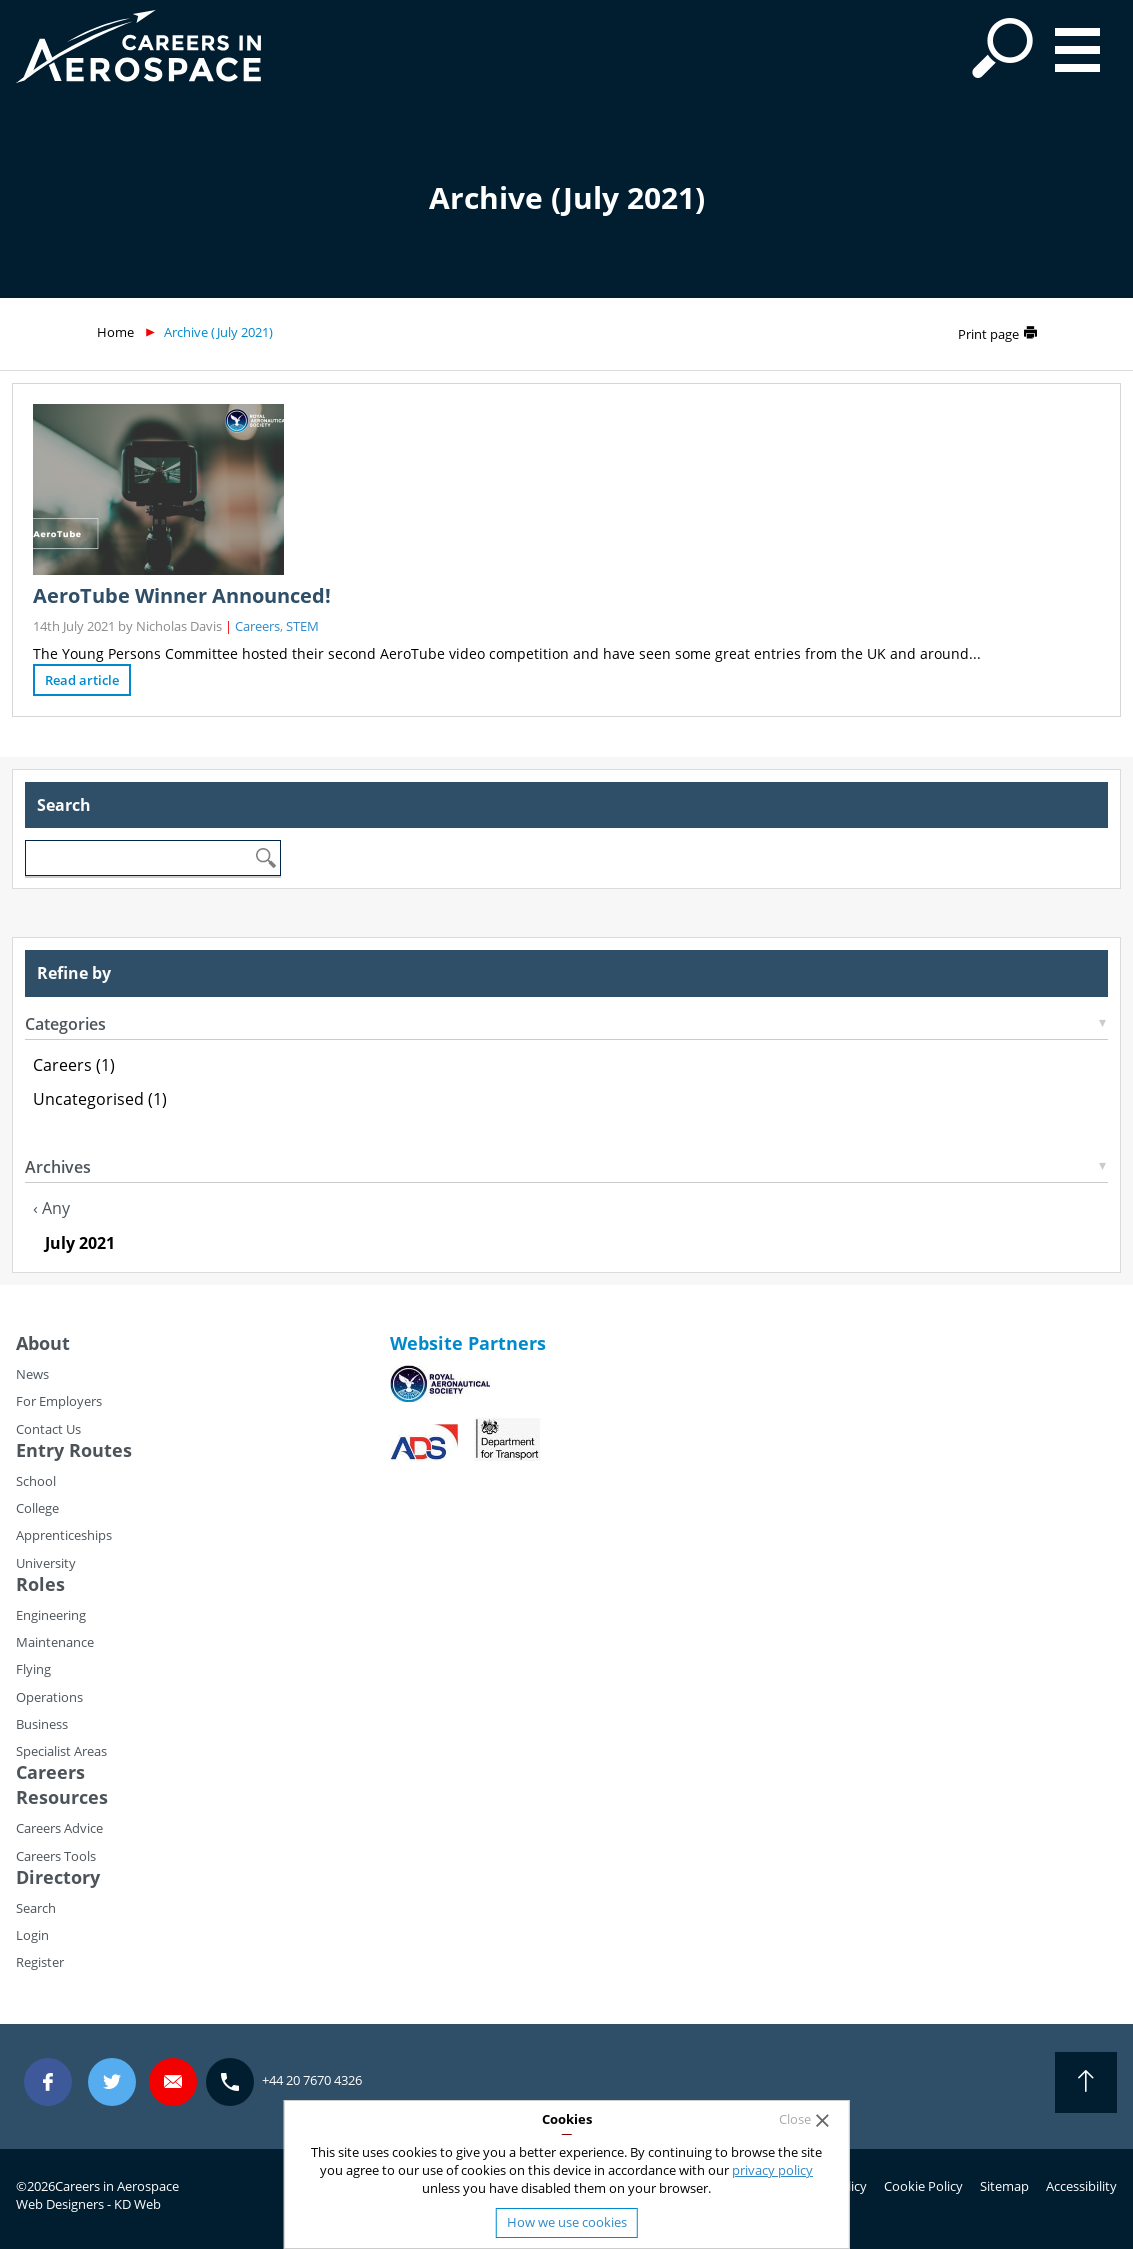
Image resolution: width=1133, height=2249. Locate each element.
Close (795, 2119)
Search (36, 1908)
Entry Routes (74, 1450)
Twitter (112, 2082)
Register (40, 1962)
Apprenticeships (64, 1535)
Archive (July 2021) (218, 332)
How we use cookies (567, 2222)
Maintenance (55, 1642)
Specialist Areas (61, 1751)
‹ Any (51, 1208)
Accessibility (1081, 2186)
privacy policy (772, 2170)
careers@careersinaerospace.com (173, 2082)
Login (32, 1935)
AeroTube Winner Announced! (182, 595)
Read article (82, 680)
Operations (49, 1697)
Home (115, 332)
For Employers (59, 1401)
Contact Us (48, 1429)
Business (42, 1724)
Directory (58, 1877)
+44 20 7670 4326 (312, 2080)
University (46, 1563)
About (43, 1343)
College (37, 1508)
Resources (62, 1797)
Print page (988, 334)
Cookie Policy (923, 2186)
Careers (257, 626)
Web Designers (60, 2204)
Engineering (51, 1615)
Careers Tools (56, 1856)
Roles (40, 1584)
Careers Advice (59, 1828)
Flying (33, 1669)
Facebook (48, 2082)
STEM (302, 626)
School (36, 1481)
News (32, 1374)
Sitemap (1004, 2186)
